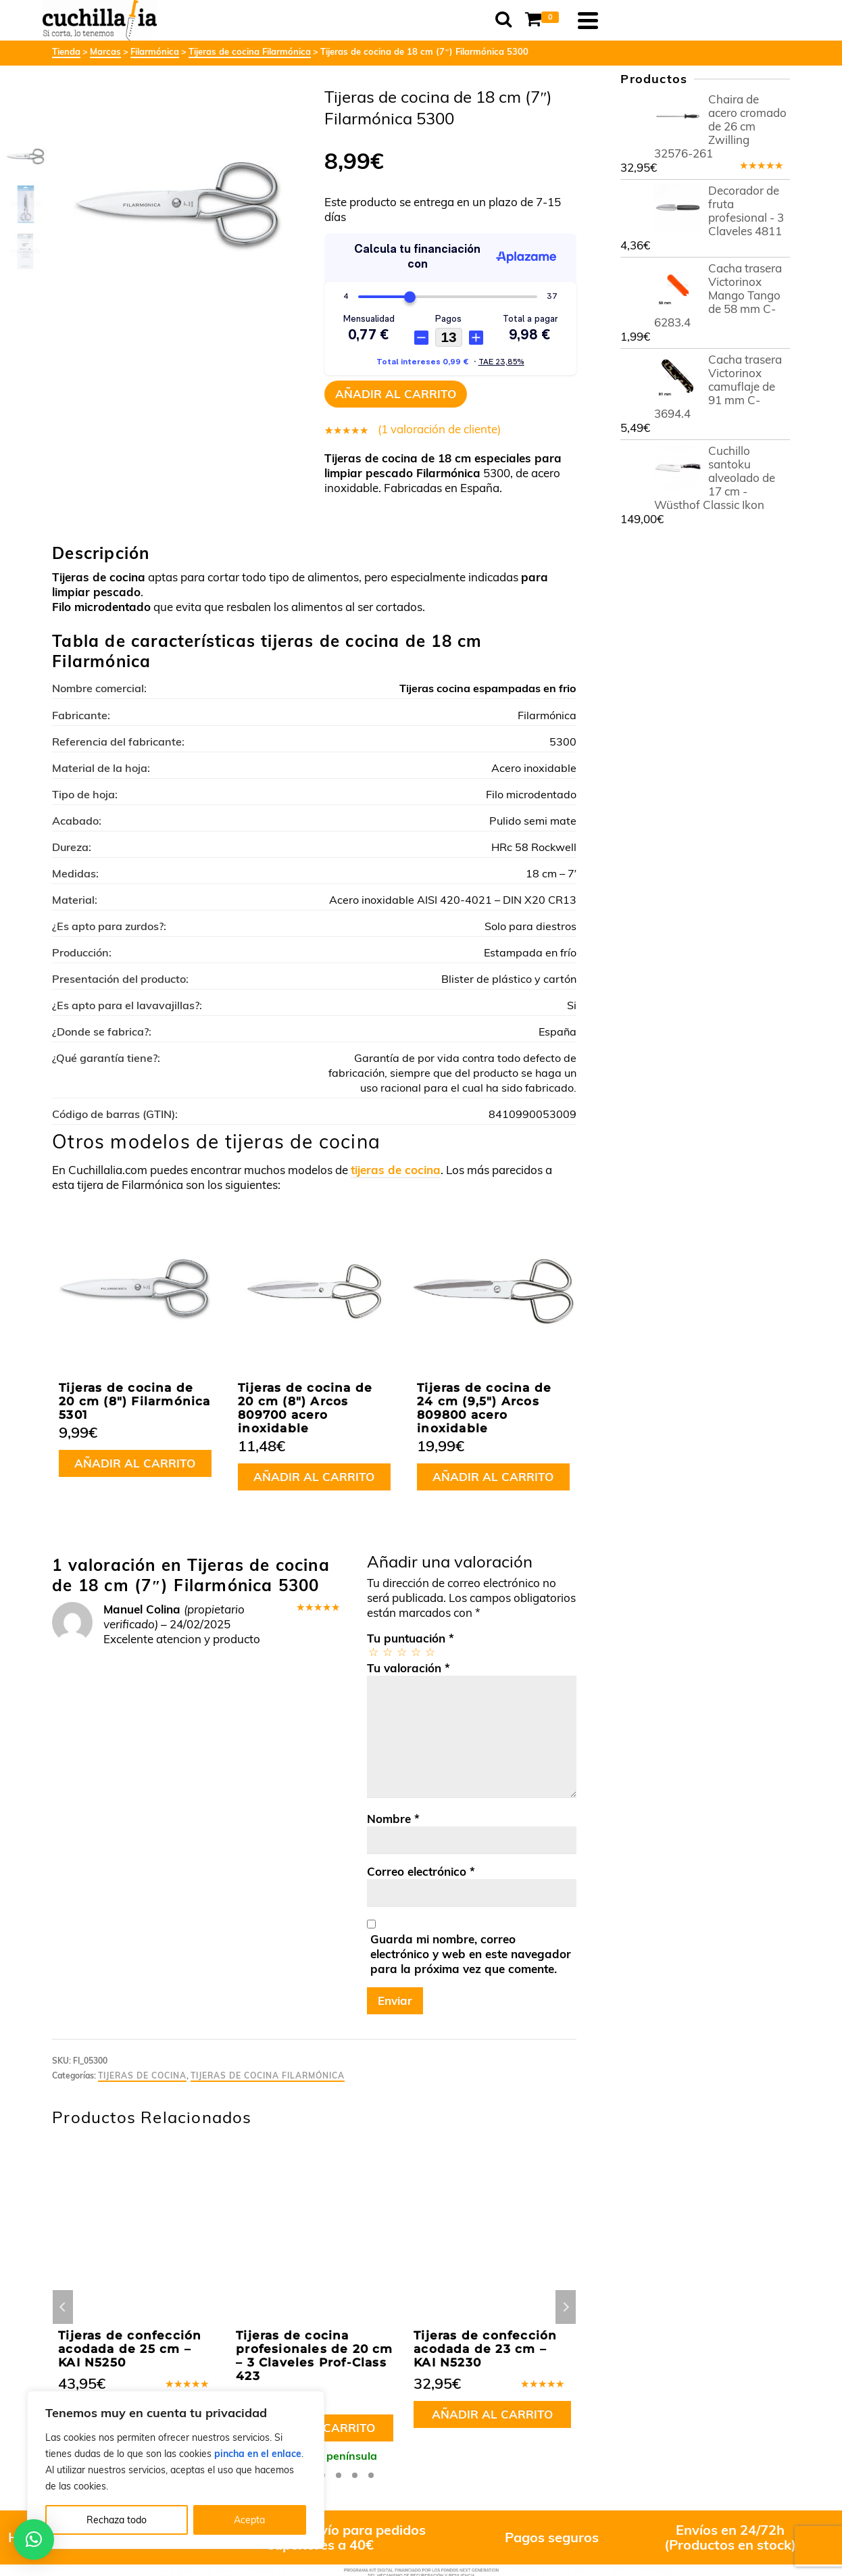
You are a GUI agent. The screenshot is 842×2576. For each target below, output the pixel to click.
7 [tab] (355, 2475)
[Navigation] (773, 20)
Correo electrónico (421, 1871)
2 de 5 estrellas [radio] (387, 1651)
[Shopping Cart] (729, 20)
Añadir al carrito (395, 394)
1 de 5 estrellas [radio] (372, 1651)
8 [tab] (371, 2475)
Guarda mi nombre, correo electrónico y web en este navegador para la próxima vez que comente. (470, 1954)
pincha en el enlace (257, 2454)
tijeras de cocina (396, 1170)
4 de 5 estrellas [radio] (415, 1651)
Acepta (249, 2520)
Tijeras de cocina (142, 2075)
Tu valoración (408, 1668)
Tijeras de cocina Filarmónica (268, 2075)
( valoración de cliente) (439, 429)
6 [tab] (338, 2475)
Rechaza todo (116, 2520)
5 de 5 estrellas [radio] (429, 1651)
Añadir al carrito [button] (134, 1463)
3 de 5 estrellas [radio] (401, 1651)
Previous (63, 2307)
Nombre (393, 1819)
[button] (34, 2539)
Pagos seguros (552, 2537)
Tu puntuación (410, 1638)
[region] (175, 2470)
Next (565, 2307)
